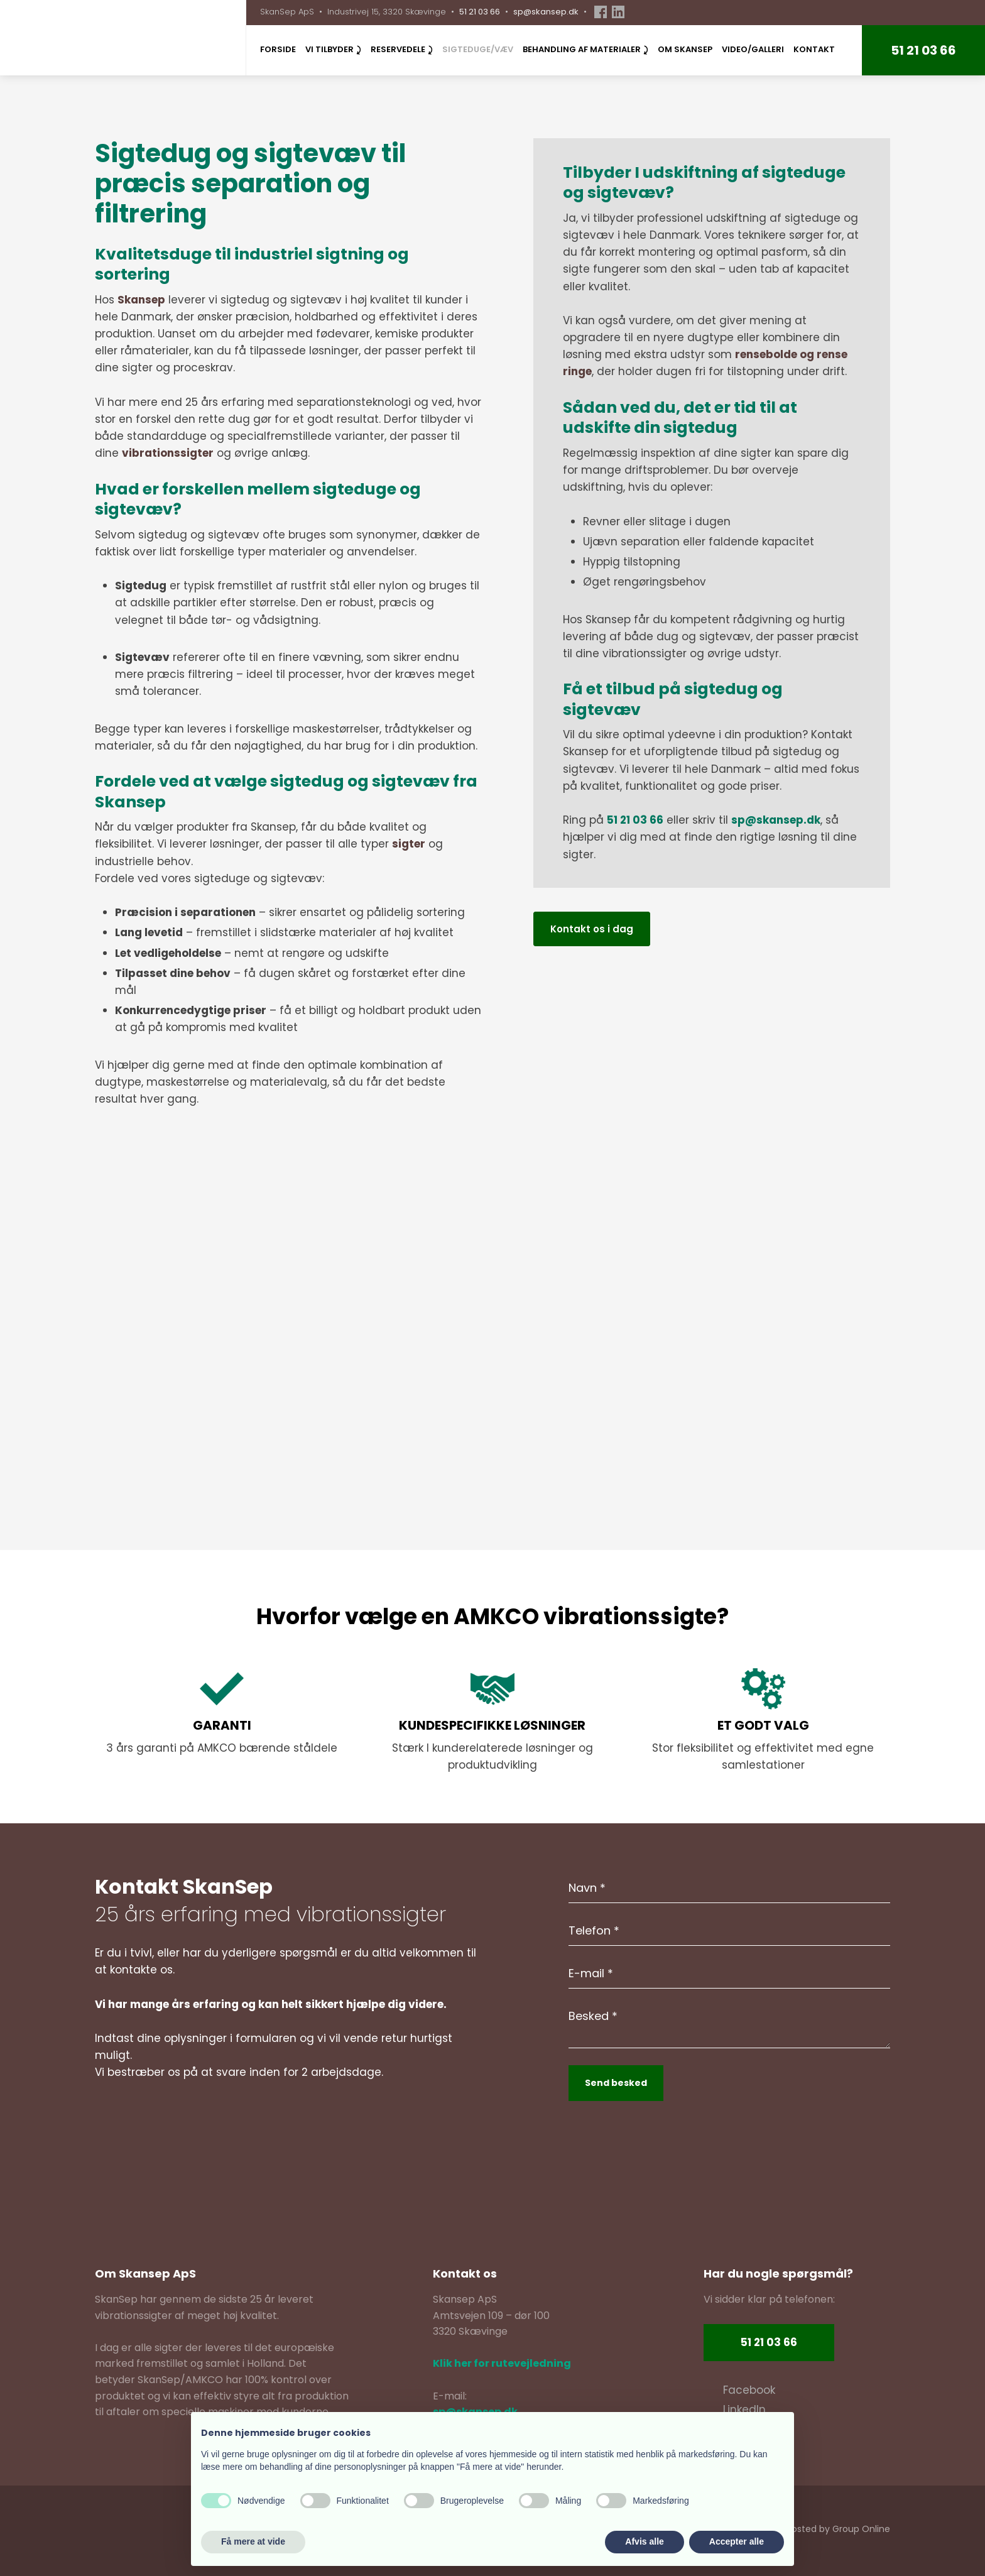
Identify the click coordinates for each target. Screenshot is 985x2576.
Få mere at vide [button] (253, 2541)
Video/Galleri (753, 49)
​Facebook (749, 2390)
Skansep (141, 299)
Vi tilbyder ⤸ (333, 49)
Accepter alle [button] (736, 2541)
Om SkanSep (685, 49)
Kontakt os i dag (591, 929)
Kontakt (814, 49)
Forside (278, 49)
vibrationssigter (168, 453)
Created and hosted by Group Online (808, 2529)
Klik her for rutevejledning (502, 2363)
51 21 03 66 (479, 12)
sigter (408, 843)
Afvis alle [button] (644, 2541)
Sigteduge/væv (477, 49)
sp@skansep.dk (546, 12)
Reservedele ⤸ (402, 49)
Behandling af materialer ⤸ (585, 49)
